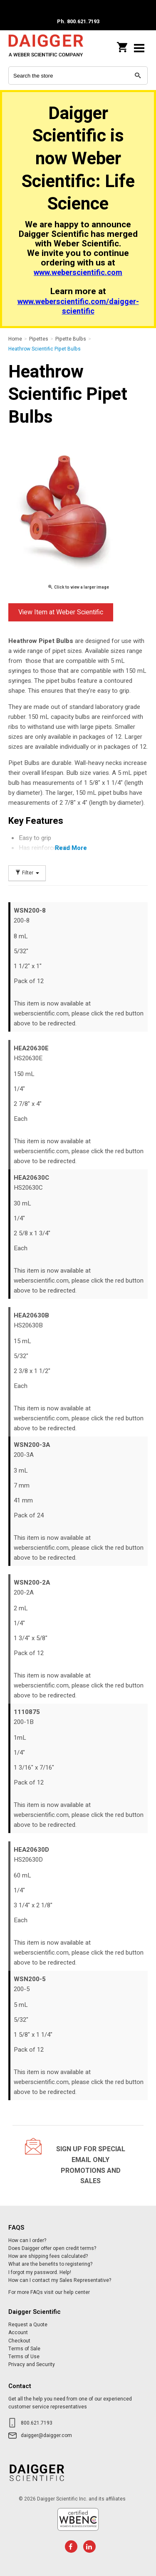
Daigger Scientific (45, 47)
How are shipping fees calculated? (48, 2256)
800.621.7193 (36, 2423)
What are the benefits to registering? (50, 2264)
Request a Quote (27, 2324)
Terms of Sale (24, 2348)
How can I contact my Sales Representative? (59, 2280)
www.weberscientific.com (78, 272)
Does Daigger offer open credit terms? (52, 2248)
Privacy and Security (31, 2364)
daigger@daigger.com (46, 2435)
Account (18, 2332)
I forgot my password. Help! (39, 2272)
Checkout (19, 2341)
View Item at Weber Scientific (60, 612)
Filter (27, 873)
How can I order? (27, 2240)
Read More (71, 847)
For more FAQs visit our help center (49, 2292)
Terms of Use (24, 2356)
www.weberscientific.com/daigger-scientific (78, 306)
